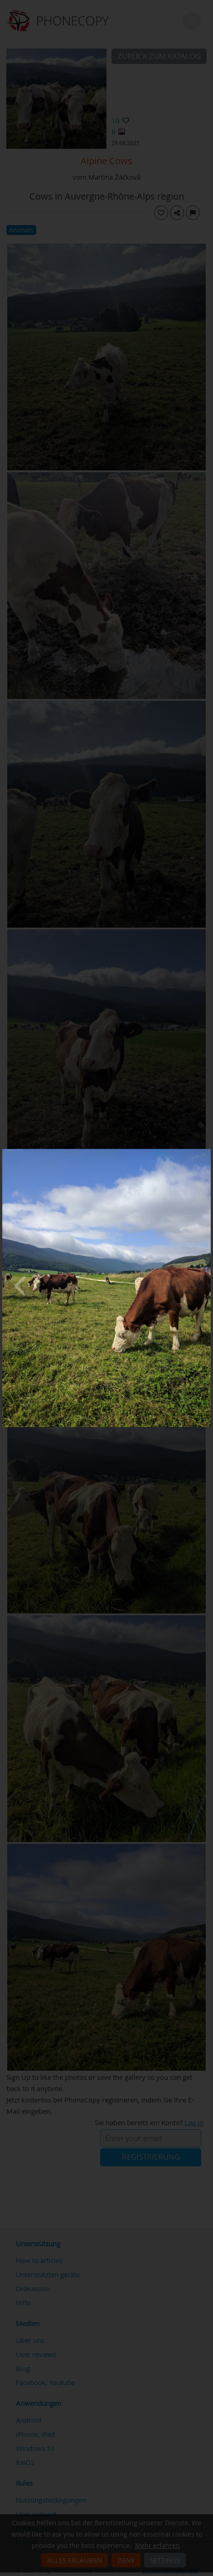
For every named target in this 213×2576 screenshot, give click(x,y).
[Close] (208, 1151)
